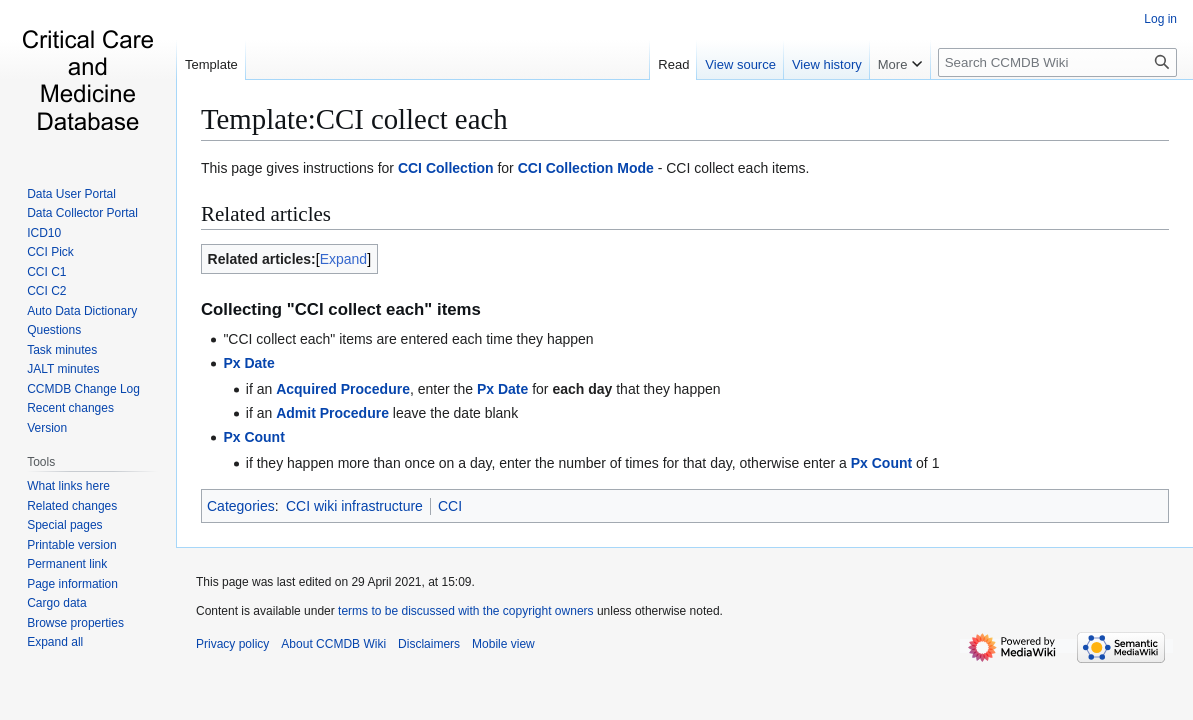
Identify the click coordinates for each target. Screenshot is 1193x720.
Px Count (253, 437)
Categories (241, 506)
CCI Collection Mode (586, 168)
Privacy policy (232, 644)
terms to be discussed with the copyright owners (465, 611)
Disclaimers (429, 644)
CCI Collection (446, 168)
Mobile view (503, 644)
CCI (450, 506)
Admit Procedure (332, 413)
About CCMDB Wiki (333, 644)
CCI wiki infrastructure (354, 506)
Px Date (248, 363)
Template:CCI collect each (354, 119)
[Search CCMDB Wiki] (1057, 62)
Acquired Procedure (343, 389)
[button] (55, 642)
